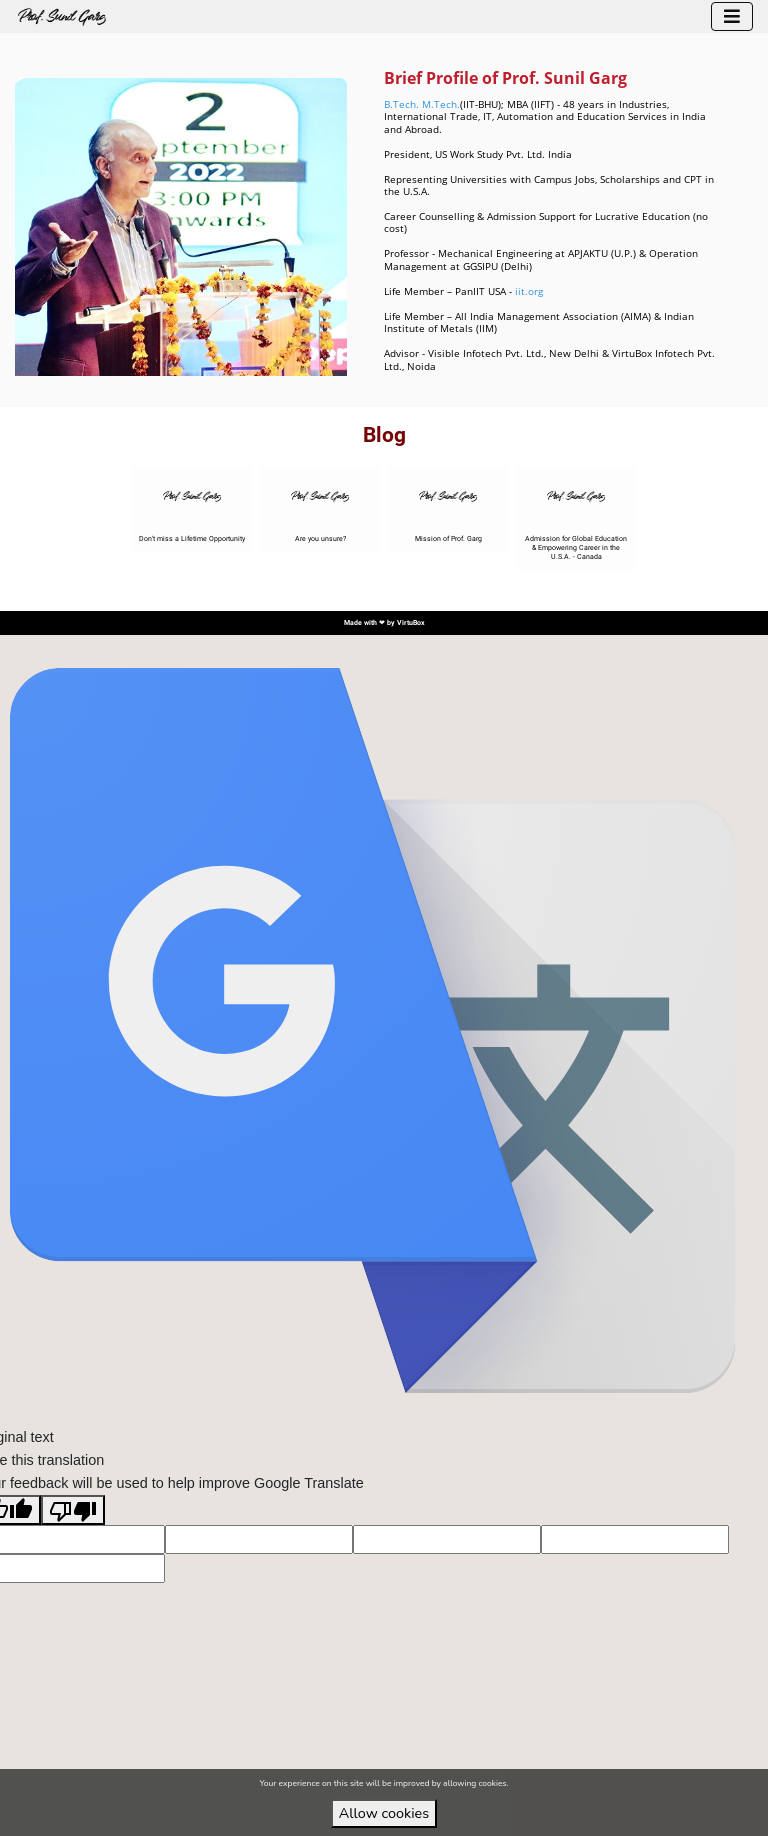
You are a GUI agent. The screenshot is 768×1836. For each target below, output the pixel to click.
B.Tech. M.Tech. (422, 104)
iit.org (529, 291)
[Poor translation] (73, 1510)
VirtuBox (411, 623)
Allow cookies (384, 1813)
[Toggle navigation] (732, 16)
